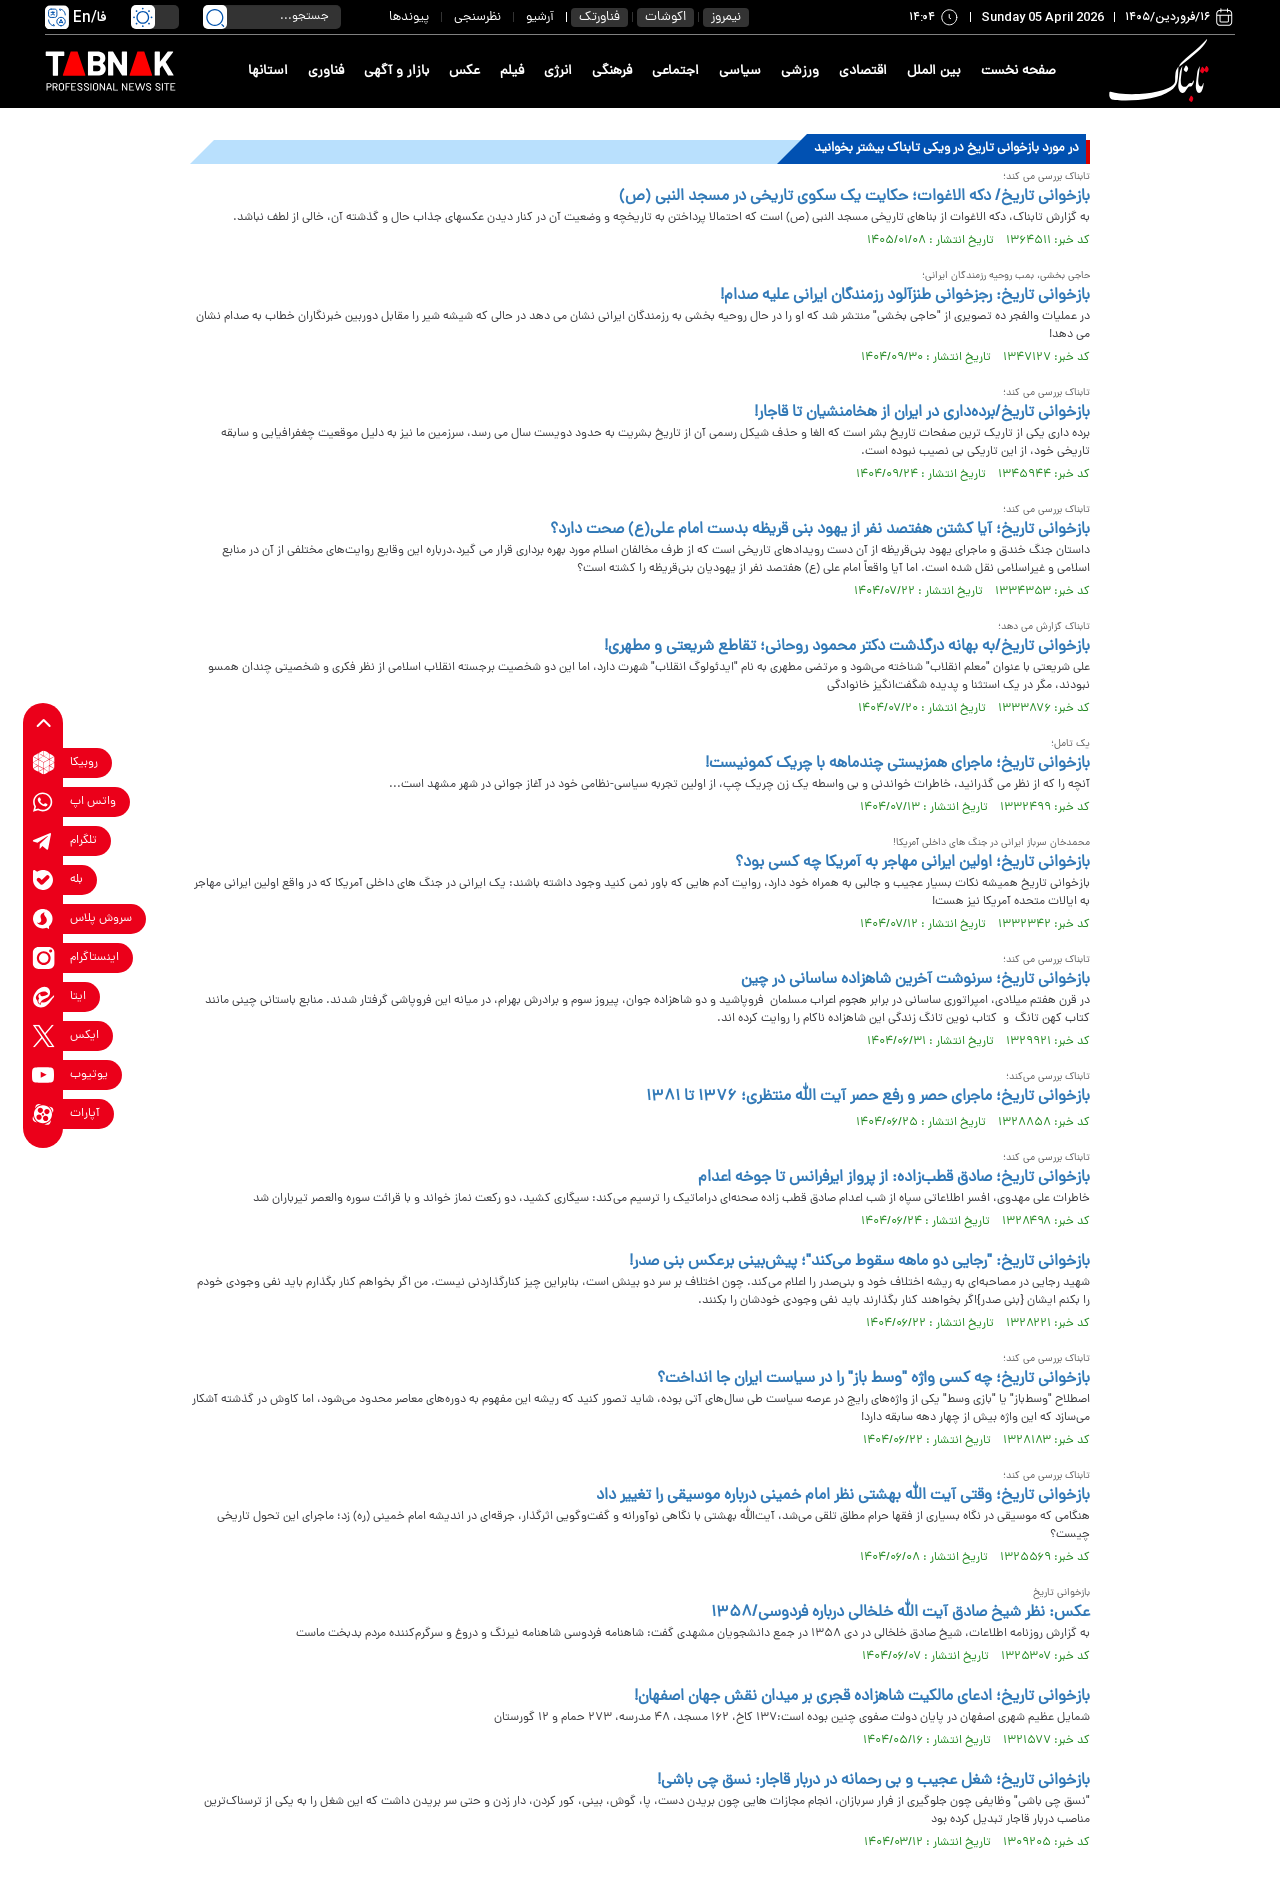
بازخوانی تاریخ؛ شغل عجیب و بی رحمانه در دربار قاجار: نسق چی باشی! (873, 1781)
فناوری (326, 71)
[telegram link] (43, 840)
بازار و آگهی (396, 71)
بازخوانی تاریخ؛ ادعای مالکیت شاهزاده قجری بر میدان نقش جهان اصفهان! (862, 1697)
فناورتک (599, 17)
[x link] (43, 1035)
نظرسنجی (477, 17)
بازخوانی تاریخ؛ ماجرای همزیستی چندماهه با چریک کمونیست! (897, 764)
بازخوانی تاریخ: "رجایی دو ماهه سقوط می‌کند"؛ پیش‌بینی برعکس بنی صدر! (859, 1262)
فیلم (512, 71)
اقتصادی (863, 71)
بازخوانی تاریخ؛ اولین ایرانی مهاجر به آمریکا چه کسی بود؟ (912, 863)
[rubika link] (43, 762)
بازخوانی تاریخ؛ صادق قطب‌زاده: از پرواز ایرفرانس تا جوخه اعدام (894, 1178)
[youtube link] (43, 1074)
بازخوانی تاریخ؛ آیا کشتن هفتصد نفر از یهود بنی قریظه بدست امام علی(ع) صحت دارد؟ (820, 530)
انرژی (558, 71)
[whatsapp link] (43, 801)
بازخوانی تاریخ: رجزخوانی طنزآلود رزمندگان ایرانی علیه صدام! (905, 296)
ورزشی (800, 71)
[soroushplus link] (43, 918)
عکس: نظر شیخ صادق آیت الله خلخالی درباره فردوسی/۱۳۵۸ (900, 1613)
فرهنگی (612, 71)
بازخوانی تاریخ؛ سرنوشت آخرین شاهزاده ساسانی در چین (915, 980)
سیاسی (740, 71)
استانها (268, 71)
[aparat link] (43, 1113)
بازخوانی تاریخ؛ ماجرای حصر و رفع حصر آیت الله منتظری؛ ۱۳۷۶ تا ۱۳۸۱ (868, 1097)
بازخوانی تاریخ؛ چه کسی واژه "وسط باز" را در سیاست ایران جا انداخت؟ (873, 1379)
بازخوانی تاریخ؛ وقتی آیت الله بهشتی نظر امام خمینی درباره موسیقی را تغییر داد (843, 1496)
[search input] (272, 17)
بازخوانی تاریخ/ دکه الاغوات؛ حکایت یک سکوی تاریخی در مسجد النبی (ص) (854, 197)
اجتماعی (675, 71)
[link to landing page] (1162, 71)
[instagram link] (43, 957)
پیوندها (409, 17)
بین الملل (934, 71)
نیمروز (726, 17)
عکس (464, 71)
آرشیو (540, 17)
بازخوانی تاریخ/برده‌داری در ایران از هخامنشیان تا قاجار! (922, 413)
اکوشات (665, 17)
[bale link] (43, 879)
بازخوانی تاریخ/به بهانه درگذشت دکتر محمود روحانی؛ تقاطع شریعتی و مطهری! (847, 647)
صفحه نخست (1018, 71)
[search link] (215, 17)
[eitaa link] (43, 996)
